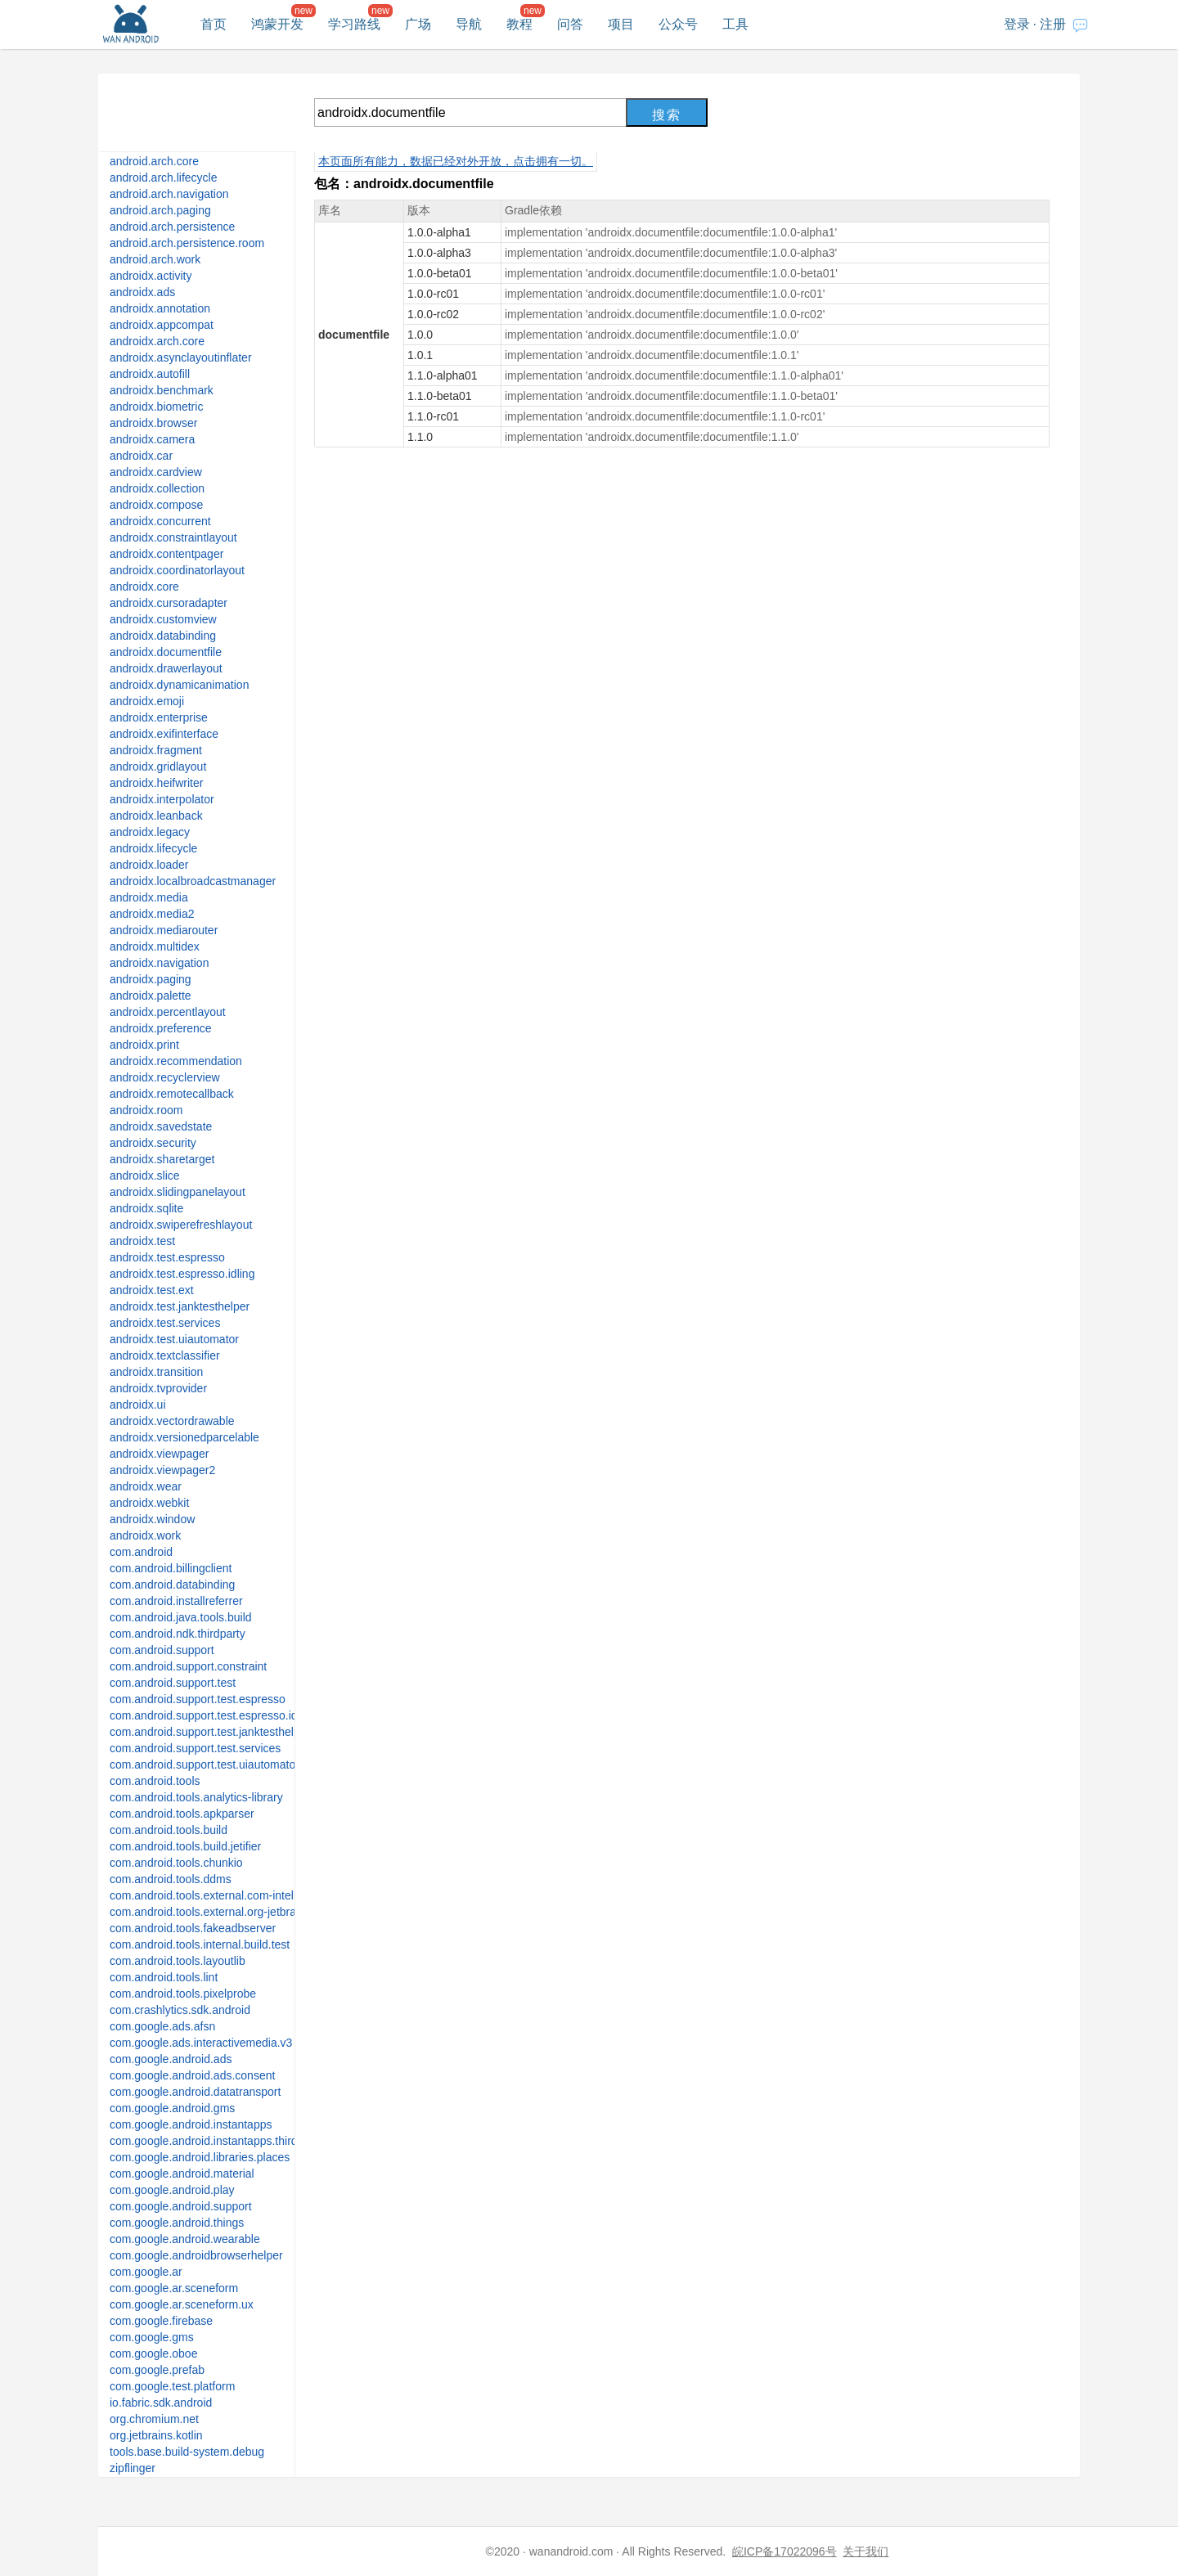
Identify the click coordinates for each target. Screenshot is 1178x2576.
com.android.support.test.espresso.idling (212, 1715)
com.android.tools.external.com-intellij (205, 1895)
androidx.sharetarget (162, 1159)
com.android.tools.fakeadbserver (193, 1928)
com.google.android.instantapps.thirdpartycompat (235, 2140)
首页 (213, 24)
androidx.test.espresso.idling (182, 1273)
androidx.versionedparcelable (184, 1437)
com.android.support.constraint (188, 1666)
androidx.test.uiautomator (174, 1339)
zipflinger (132, 2468)
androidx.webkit (149, 1502)
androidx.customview (163, 619)
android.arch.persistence (172, 226)
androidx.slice (145, 1175)
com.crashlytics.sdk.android (180, 2009)
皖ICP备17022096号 (784, 2551)
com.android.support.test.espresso (198, 1699)
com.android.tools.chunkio (176, 1862)
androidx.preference (161, 1028)
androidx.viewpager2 (162, 1470)
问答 (570, 24)
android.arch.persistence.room (187, 243)
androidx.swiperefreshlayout (181, 1224)
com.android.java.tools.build (181, 1617)
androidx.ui (138, 1404)
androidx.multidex (155, 946)
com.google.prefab (157, 2369)
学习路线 (354, 24)
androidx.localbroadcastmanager (193, 881)
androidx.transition (156, 1371)
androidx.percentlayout (168, 1011)
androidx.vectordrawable (172, 1420)
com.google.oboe (153, 2353)
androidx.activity (150, 275)
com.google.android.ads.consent (192, 2075)
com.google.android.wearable (185, 2239)
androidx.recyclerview (165, 1077)
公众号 (678, 24)
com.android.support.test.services (195, 1748)
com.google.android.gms (172, 2108)
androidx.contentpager (166, 553)
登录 (1017, 24)
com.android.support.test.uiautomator (204, 1764)
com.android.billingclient (171, 1568)
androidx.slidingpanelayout (177, 1191)
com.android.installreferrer (176, 1600)
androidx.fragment (156, 750)
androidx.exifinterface (164, 733)
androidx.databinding (163, 635)
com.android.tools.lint (164, 1977)
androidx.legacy (150, 831)
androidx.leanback (156, 815)
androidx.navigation (159, 962)
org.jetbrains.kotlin (156, 2435)
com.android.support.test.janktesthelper (210, 1731)
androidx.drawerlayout (166, 668)
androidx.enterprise (159, 717)
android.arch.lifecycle (164, 177)
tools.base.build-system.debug (187, 2451)
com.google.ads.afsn (162, 2026)
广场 (418, 24)
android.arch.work (155, 259)
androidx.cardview (156, 472)
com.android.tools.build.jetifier (185, 1846)
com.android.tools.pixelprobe (183, 1993)
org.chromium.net (154, 2418)
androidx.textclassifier (165, 1355)
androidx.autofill (150, 373)
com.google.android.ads (171, 2059)
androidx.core (144, 586)
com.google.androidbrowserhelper (196, 2255)
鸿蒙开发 (277, 24)
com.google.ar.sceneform (174, 2288)
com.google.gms (152, 2337)
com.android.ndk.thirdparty (177, 1633)
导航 (469, 24)
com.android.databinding (172, 1584)
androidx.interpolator (162, 799)
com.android (141, 1551)
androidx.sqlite (146, 1208)
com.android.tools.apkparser (182, 1813)
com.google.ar (146, 2271)
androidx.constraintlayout (173, 537)
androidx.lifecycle (153, 848)
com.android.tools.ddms (171, 1879)
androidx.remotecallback (172, 1093)
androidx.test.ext (152, 1290)
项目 (621, 24)
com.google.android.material (182, 2173)
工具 (735, 24)
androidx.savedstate (161, 1126)
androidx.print (144, 1044)
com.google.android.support (181, 2206)
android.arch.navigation (169, 193)
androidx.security (153, 1142)
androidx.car (141, 455)
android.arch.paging (160, 210)
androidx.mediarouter (164, 930)
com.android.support (162, 1650)
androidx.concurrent (160, 521)
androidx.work (145, 1535)
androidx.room (146, 1110)
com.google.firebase (161, 2320)
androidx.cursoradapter (168, 602)
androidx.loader (149, 864)
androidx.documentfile (166, 652)
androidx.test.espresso (167, 1257)
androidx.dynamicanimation (179, 684)
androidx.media (149, 897)
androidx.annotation (160, 308)
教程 (519, 24)
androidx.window (152, 1519)
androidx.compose (156, 504)
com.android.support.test (173, 1682)
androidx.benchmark (162, 390)
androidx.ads (142, 292)
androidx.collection (157, 488)
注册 (1053, 24)
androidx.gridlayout (158, 766)
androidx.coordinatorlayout (177, 570)
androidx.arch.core (157, 341)
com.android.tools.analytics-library (196, 1797)
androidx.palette (150, 995)
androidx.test (142, 1241)
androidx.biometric (156, 406)
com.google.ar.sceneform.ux (182, 2304)
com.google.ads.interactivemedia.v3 (201, 2042)
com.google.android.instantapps (191, 2124)
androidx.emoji (147, 701)
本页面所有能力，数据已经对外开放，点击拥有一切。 (455, 161)
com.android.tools (155, 1780)
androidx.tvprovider (158, 1388)
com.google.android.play (172, 2189)
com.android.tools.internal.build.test (200, 1944)
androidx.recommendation (176, 1061)
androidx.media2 (152, 913)
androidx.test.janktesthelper (180, 1306)
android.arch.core (154, 161)
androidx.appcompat (162, 324)
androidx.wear (146, 1486)
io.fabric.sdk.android (161, 2402)
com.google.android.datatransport (195, 2091)
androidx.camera (152, 439)
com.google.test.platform (172, 2386)
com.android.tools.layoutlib (177, 1960)
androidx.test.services (165, 1322)
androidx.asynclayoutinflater (181, 357)
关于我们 (865, 2551)
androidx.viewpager (159, 1453)
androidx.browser (153, 422)
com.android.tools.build (168, 1829)
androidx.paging (150, 979)
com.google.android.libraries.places (200, 2157)
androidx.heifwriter (156, 782)
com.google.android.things (177, 2222)
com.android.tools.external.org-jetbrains (210, 1911)
